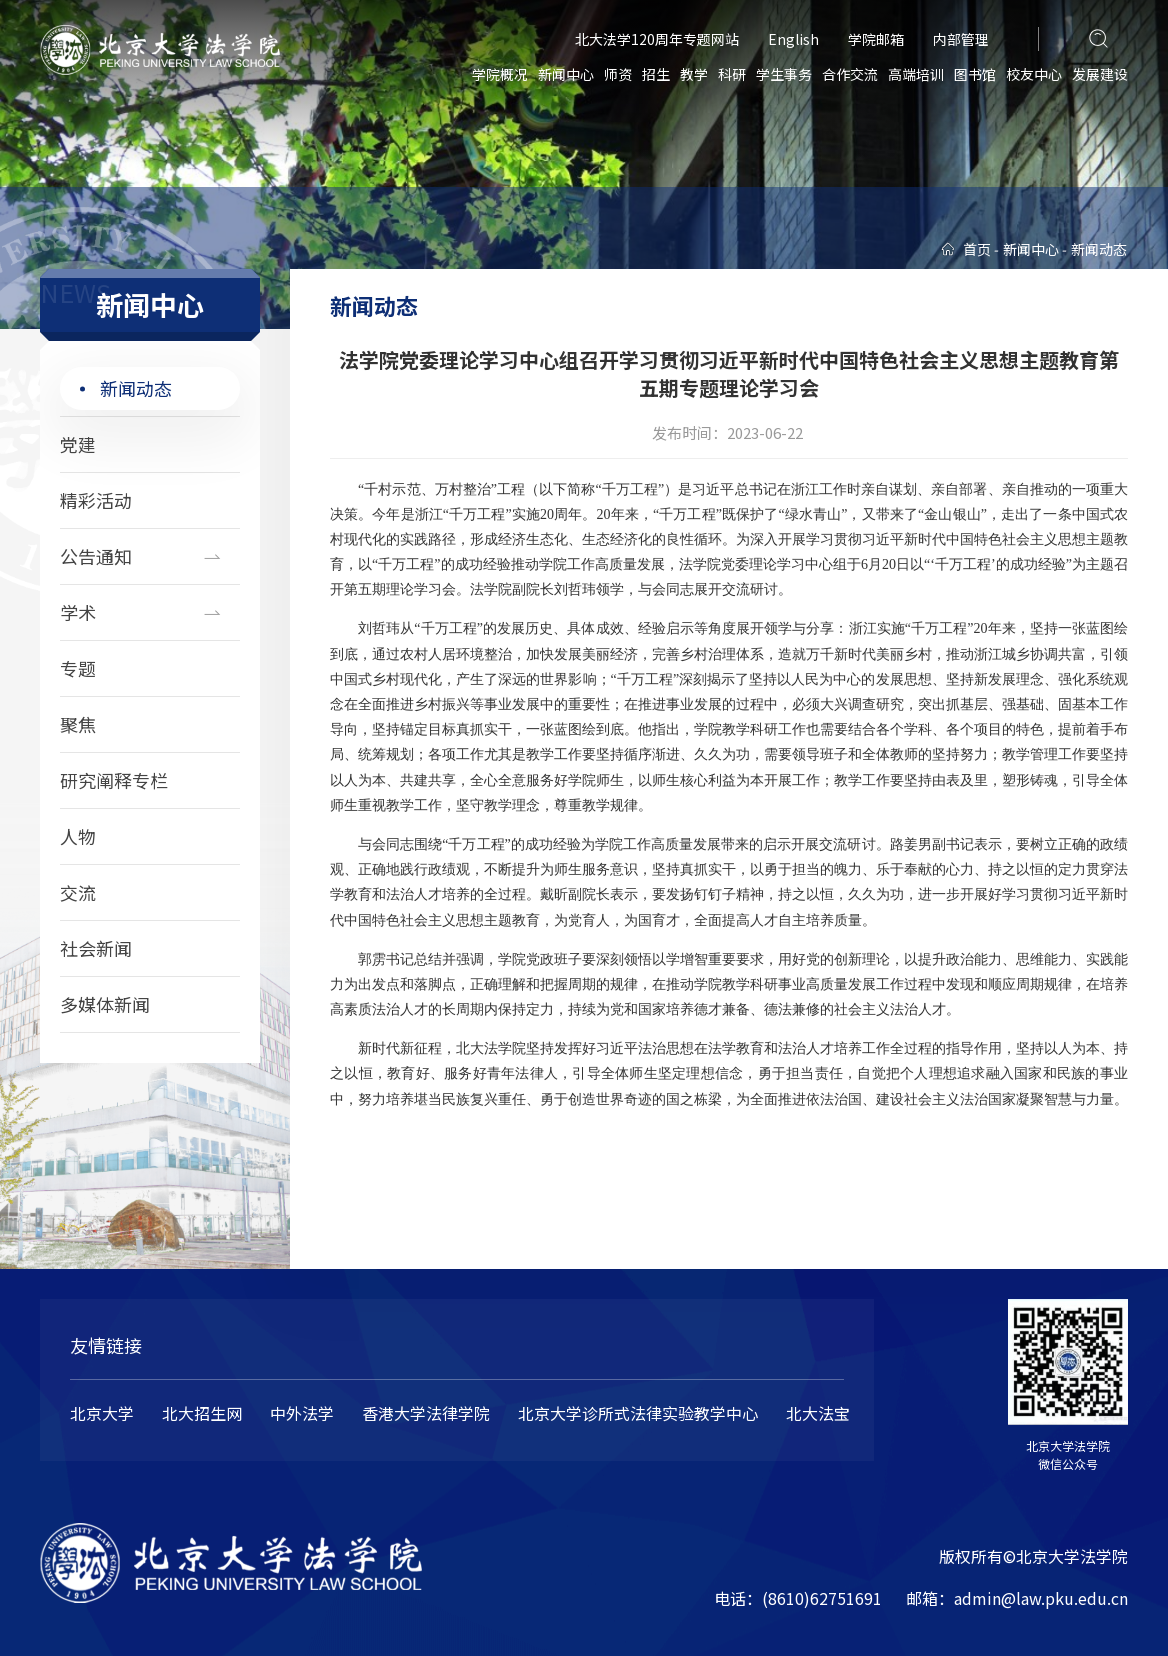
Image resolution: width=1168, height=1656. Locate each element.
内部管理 (961, 39)
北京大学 (102, 1413)
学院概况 (500, 74)
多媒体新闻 (105, 1004)
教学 (694, 74)
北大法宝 (818, 1413)
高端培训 (916, 74)
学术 (78, 612)
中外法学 (302, 1413)
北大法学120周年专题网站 (657, 39)
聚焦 (78, 724)
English (793, 39)
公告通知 (96, 556)
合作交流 (850, 74)
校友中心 (1034, 74)
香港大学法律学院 (426, 1413)
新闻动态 (136, 388)
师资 (618, 74)
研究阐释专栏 (114, 780)
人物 (78, 836)
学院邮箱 (876, 39)
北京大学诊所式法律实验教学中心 (638, 1413)
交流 (78, 892)
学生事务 (784, 74)
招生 (656, 74)
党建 (78, 444)
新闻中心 (566, 74)
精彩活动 (96, 500)
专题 (78, 668)
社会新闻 (96, 948)
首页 (977, 249)
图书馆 (975, 74)
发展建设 (1100, 74)
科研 (732, 74)
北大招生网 (202, 1413)
